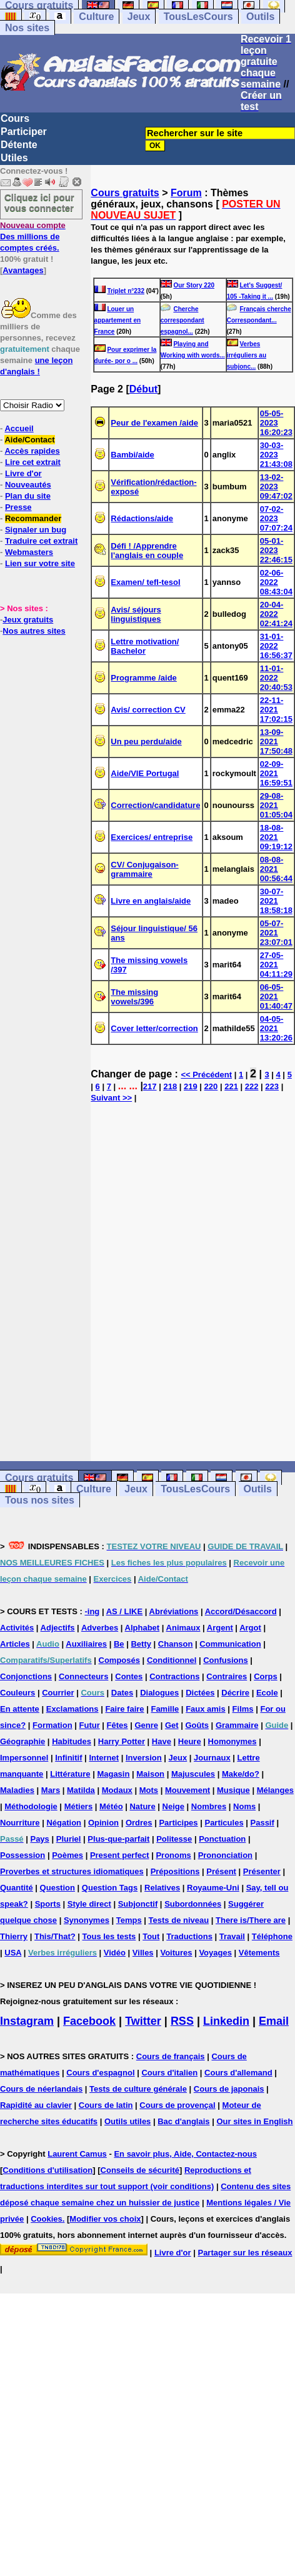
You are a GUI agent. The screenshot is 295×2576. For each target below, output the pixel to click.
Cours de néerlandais (41, 2089)
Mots (148, 1790)
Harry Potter (121, 1741)
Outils (260, 16)
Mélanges (275, 1790)
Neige (173, 1806)
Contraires (226, 1676)
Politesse (174, 1839)
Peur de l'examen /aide (154, 422)
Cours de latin (106, 2105)
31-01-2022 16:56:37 (276, 646)
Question (57, 1887)
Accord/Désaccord (241, 1611)
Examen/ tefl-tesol (145, 582)
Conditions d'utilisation (47, 2170)
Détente (19, 144)
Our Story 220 (193, 285)
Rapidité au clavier (36, 2105)
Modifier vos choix (105, 2219)
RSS (182, 2021)
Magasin (113, 1774)
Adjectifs (58, 1627)
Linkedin (226, 2021)
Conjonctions (26, 1676)
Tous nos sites (39, 1500)
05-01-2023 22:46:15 (276, 550)
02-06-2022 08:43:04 (276, 582)
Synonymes (86, 1920)
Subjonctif (138, 1904)
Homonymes (232, 1741)
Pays (39, 1839)
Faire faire (124, 1709)
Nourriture (20, 1822)
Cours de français (170, 2056)
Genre (146, 1725)
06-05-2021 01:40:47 (276, 996)
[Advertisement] (125, 1288)
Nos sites (27, 27)
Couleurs (17, 1692)
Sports (48, 1904)
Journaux (212, 1757)
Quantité (16, 1887)
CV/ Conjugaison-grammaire (144, 869)
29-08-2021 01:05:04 (276, 805)
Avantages (22, 270)
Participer (24, 131)
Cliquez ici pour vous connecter (39, 202)
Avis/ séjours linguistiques (136, 614)
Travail (232, 1936)
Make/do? (240, 1774)
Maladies (17, 1790)
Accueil (18, 428)
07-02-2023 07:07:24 (276, 518)
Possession (22, 1855)
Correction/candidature (155, 805)
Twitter (143, 2021)
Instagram (27, 2021)
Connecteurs (83, 1676)
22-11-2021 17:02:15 (276, 710)
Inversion (144, 1757)
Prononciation (225, 1855)
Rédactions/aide (142, 518)
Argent (220, 1627)
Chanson (175, 1644)
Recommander (33, 518)
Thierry (14, 1936)
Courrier (58, 1692)
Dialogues (159, 1692)
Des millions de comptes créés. (33, 236)
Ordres (139, 1822)
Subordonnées (192, 1904)
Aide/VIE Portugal (145, 773)
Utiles (14, 157)
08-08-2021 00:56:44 (276, 869)
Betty (141, 1644)
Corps (266, 1676)
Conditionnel (171, 1660)
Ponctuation (222, 1839)
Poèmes (67, 1855)
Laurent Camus (77, 2154)
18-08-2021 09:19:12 (276, 837)
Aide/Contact (29, 439)
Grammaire (237, 1725)
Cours (15, 118)
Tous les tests (109, 1936)
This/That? (55, 1936)
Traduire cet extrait (41, 541)
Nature (142, 1806)
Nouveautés (28, 484)
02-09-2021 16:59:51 (276, 773)
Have (161, 1741)
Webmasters (29, 552)
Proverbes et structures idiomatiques (72, 1871)
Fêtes (117, 1725)
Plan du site (28, 496)
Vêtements (259, 1952)
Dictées (200, 1692)
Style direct (89, 1904)
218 (170, 1086)
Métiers (78, 1806)
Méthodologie (31, 1806)
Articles (15, 1644)
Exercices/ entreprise (151, 837)
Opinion (103, 1822)
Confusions (225, 1660)
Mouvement (187, 1790)
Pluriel (68, 1839)
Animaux (183, 1627)
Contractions (174, 1676)
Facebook (89, 2021)
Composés (119, 1660)
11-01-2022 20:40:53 (276, 678)
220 (211, 1086)
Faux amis (206, 1709)
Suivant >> (111, 1097)
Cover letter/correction (154, 1028)
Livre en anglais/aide (151, 901)
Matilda (81, 1790)
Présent (221, 1871)
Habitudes (71, 1741)
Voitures (176, 1952)
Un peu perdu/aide (146, 741)
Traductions (189, 1936)
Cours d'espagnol (100, 2072)
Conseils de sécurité (140, 2170)
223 (272, 1086)
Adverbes (99, 1627)
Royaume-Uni (213, 1887)
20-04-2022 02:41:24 (276, 614)
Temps (129, 1920)
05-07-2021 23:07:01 (276, 933)
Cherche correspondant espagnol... (182, 320)
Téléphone (272, 1936)
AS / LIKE (124, 1611)
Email (274, 2021)
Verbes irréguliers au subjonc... (246, 355)
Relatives (162, 1887)
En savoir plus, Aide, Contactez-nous (185, 2154)
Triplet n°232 (125, 290)
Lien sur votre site (40, 563)
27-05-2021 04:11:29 (276, 965)
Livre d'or (23, 473)
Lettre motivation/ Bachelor (145, 646)
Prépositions (175, 1871)
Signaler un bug (35, 529)
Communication (230, 1644)
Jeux (139, 16)
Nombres (208, 1806)
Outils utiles (127, 2121)
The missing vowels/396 (134, 996)
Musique (233, 1790)
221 (231, 1086)
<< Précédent (206, 1074)
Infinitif (68, 1757)
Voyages (215, 1952)
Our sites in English (254, 2121)
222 (252, 1086)
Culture (96, 16)
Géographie (22, 1741)
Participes (178, 1822)
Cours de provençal (177, 2105)
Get (172, 1725)
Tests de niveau (179, 1920)
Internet (104, 1757)
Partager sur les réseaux (245, 2252)
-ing (91, 1611)
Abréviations (174, 1611)
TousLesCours (198, 16)
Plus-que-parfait (118, 1839)
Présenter (262, 1871)
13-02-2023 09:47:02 (276, 486)
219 (191, 1086)
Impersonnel (24, 1757)
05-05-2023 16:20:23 (276, 423)
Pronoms (173, 1855)
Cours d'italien (169, 2072)
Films (243, 1709)
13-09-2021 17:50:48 (276, 741)
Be (119, 1644)
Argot (250, 1627)
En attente (19, 1709)
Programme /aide (144, 677)
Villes (143, 1952)
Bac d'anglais (183, 2121)
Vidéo (115, 1952)
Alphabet (142, 1627)
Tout (150, 1936)
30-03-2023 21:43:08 (276, 455)
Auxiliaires (86, 1644)
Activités (17, 1627)
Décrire (235, 1692)
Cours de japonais (229, 2089)
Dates (122, 1692)
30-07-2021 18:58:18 (276, 901)
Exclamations (72, 1709)
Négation (63, 1822)
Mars (50, 1790)
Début (143, 389)
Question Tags (110, 1887)
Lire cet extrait (33, 462)
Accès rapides (31, 451)
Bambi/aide (132, 454)
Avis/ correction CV (148, 709)
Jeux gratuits (27, 619)
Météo (111, 1806)
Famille (165, 1709)
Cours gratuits (125, 192)
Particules (223, 1822)
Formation (52, 1725)
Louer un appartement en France (117, 320)
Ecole (267, 1692)
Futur (89, 1725)
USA (12, 1952)
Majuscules (193, 1774)
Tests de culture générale (138, 2089)
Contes (128, 1676)
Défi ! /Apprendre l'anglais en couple (147, 550)
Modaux (117, 1790)
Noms (244, 1806)
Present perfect (119, 1855)
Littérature (70, 1774)
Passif (262, 1822)
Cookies (46, 2219)
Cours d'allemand (238, 2072)
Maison (150, 1774)
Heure (189, 1741)
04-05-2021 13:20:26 (276, 1028)
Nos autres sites (33, 631)
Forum (186, 192)
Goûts (197, 1725)
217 (150, 1086)
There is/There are (251, 1920)
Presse (18, 507)
